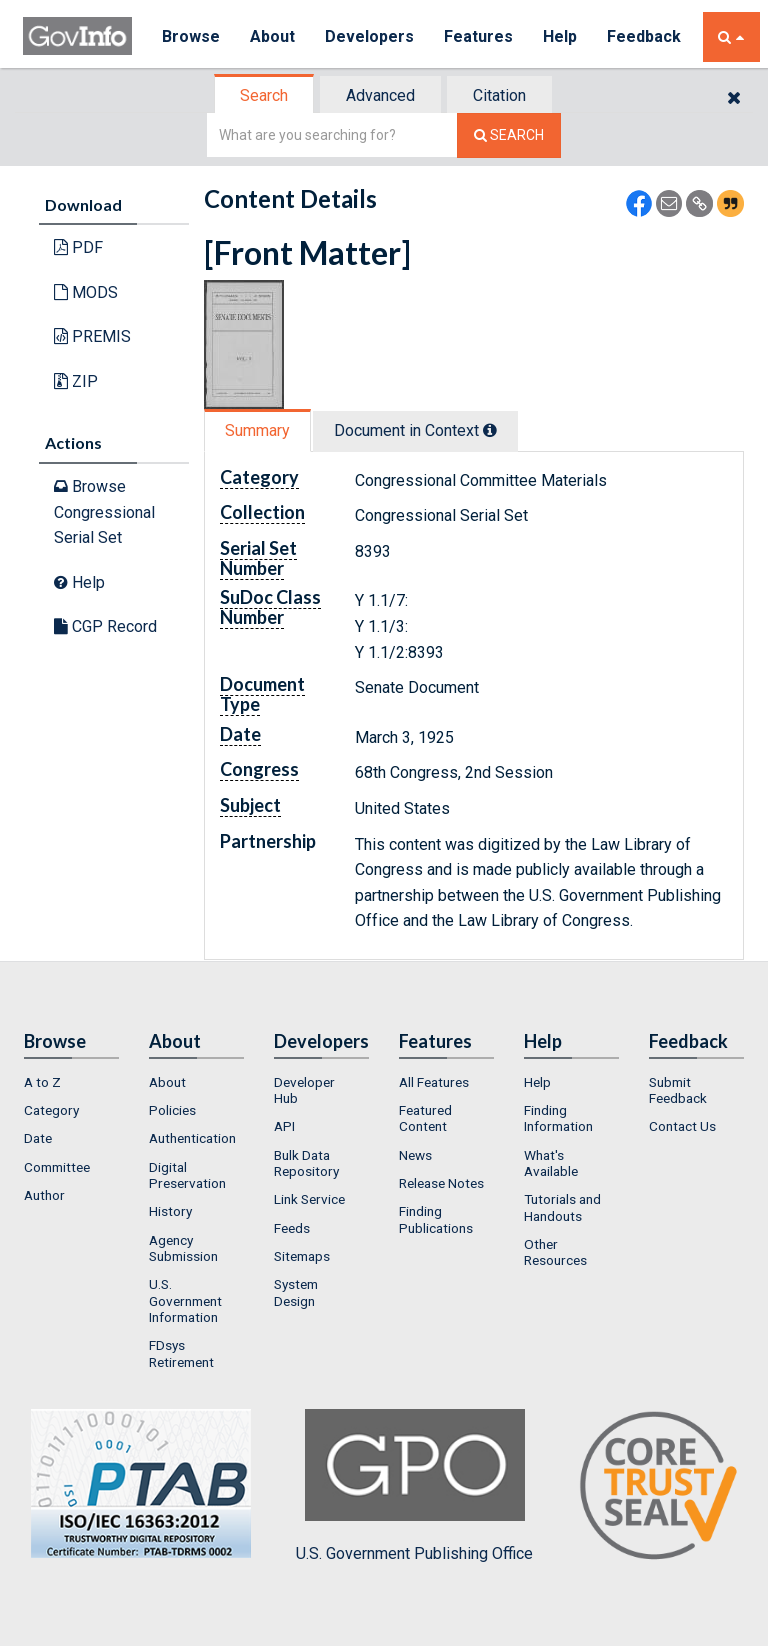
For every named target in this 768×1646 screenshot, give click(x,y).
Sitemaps (302, 1256)
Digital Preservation (187, 1175)
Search (264, 95)
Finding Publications (436, 1219)
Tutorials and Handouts (562, 1207)
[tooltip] (490, 430)
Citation (499, 95)
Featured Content (425, 1118)
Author (44, 1195)
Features (478, 36)
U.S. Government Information (185, 1300)
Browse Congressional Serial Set (104, 512)
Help (560, 36)
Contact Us (682, 1126)
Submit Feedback (678, 1090)
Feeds (292, 1228)
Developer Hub (304, 1090)
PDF (78, 247)
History (170, 1211)
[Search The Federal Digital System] (509, 135)
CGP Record (105, 626)
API (284, 1126)
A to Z (42, 1082)
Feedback (644, 36)
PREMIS (92, 336)
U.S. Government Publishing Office (414, 1486)
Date (38, 1138)
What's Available (551, 1163)
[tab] (265, 95)
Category (51, 1110)
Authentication (192, 1138)
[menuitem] (71, 1082)
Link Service (309, 1199)
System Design (296, 1292)
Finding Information (558, 1118)
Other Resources (555, 1252)
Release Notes (441, 1183)
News (415, 1155)
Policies (172, 1110)
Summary (257, 430)
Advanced (380, 95)
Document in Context (415, 430)
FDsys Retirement (181, 1353)
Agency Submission (183, 1248)
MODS (86, 292)
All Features (434, 1082)
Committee (57, 1167)
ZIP (76, 381)
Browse (191, 36)
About (272, 36)
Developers (369, 36)
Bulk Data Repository (306, 1163)
